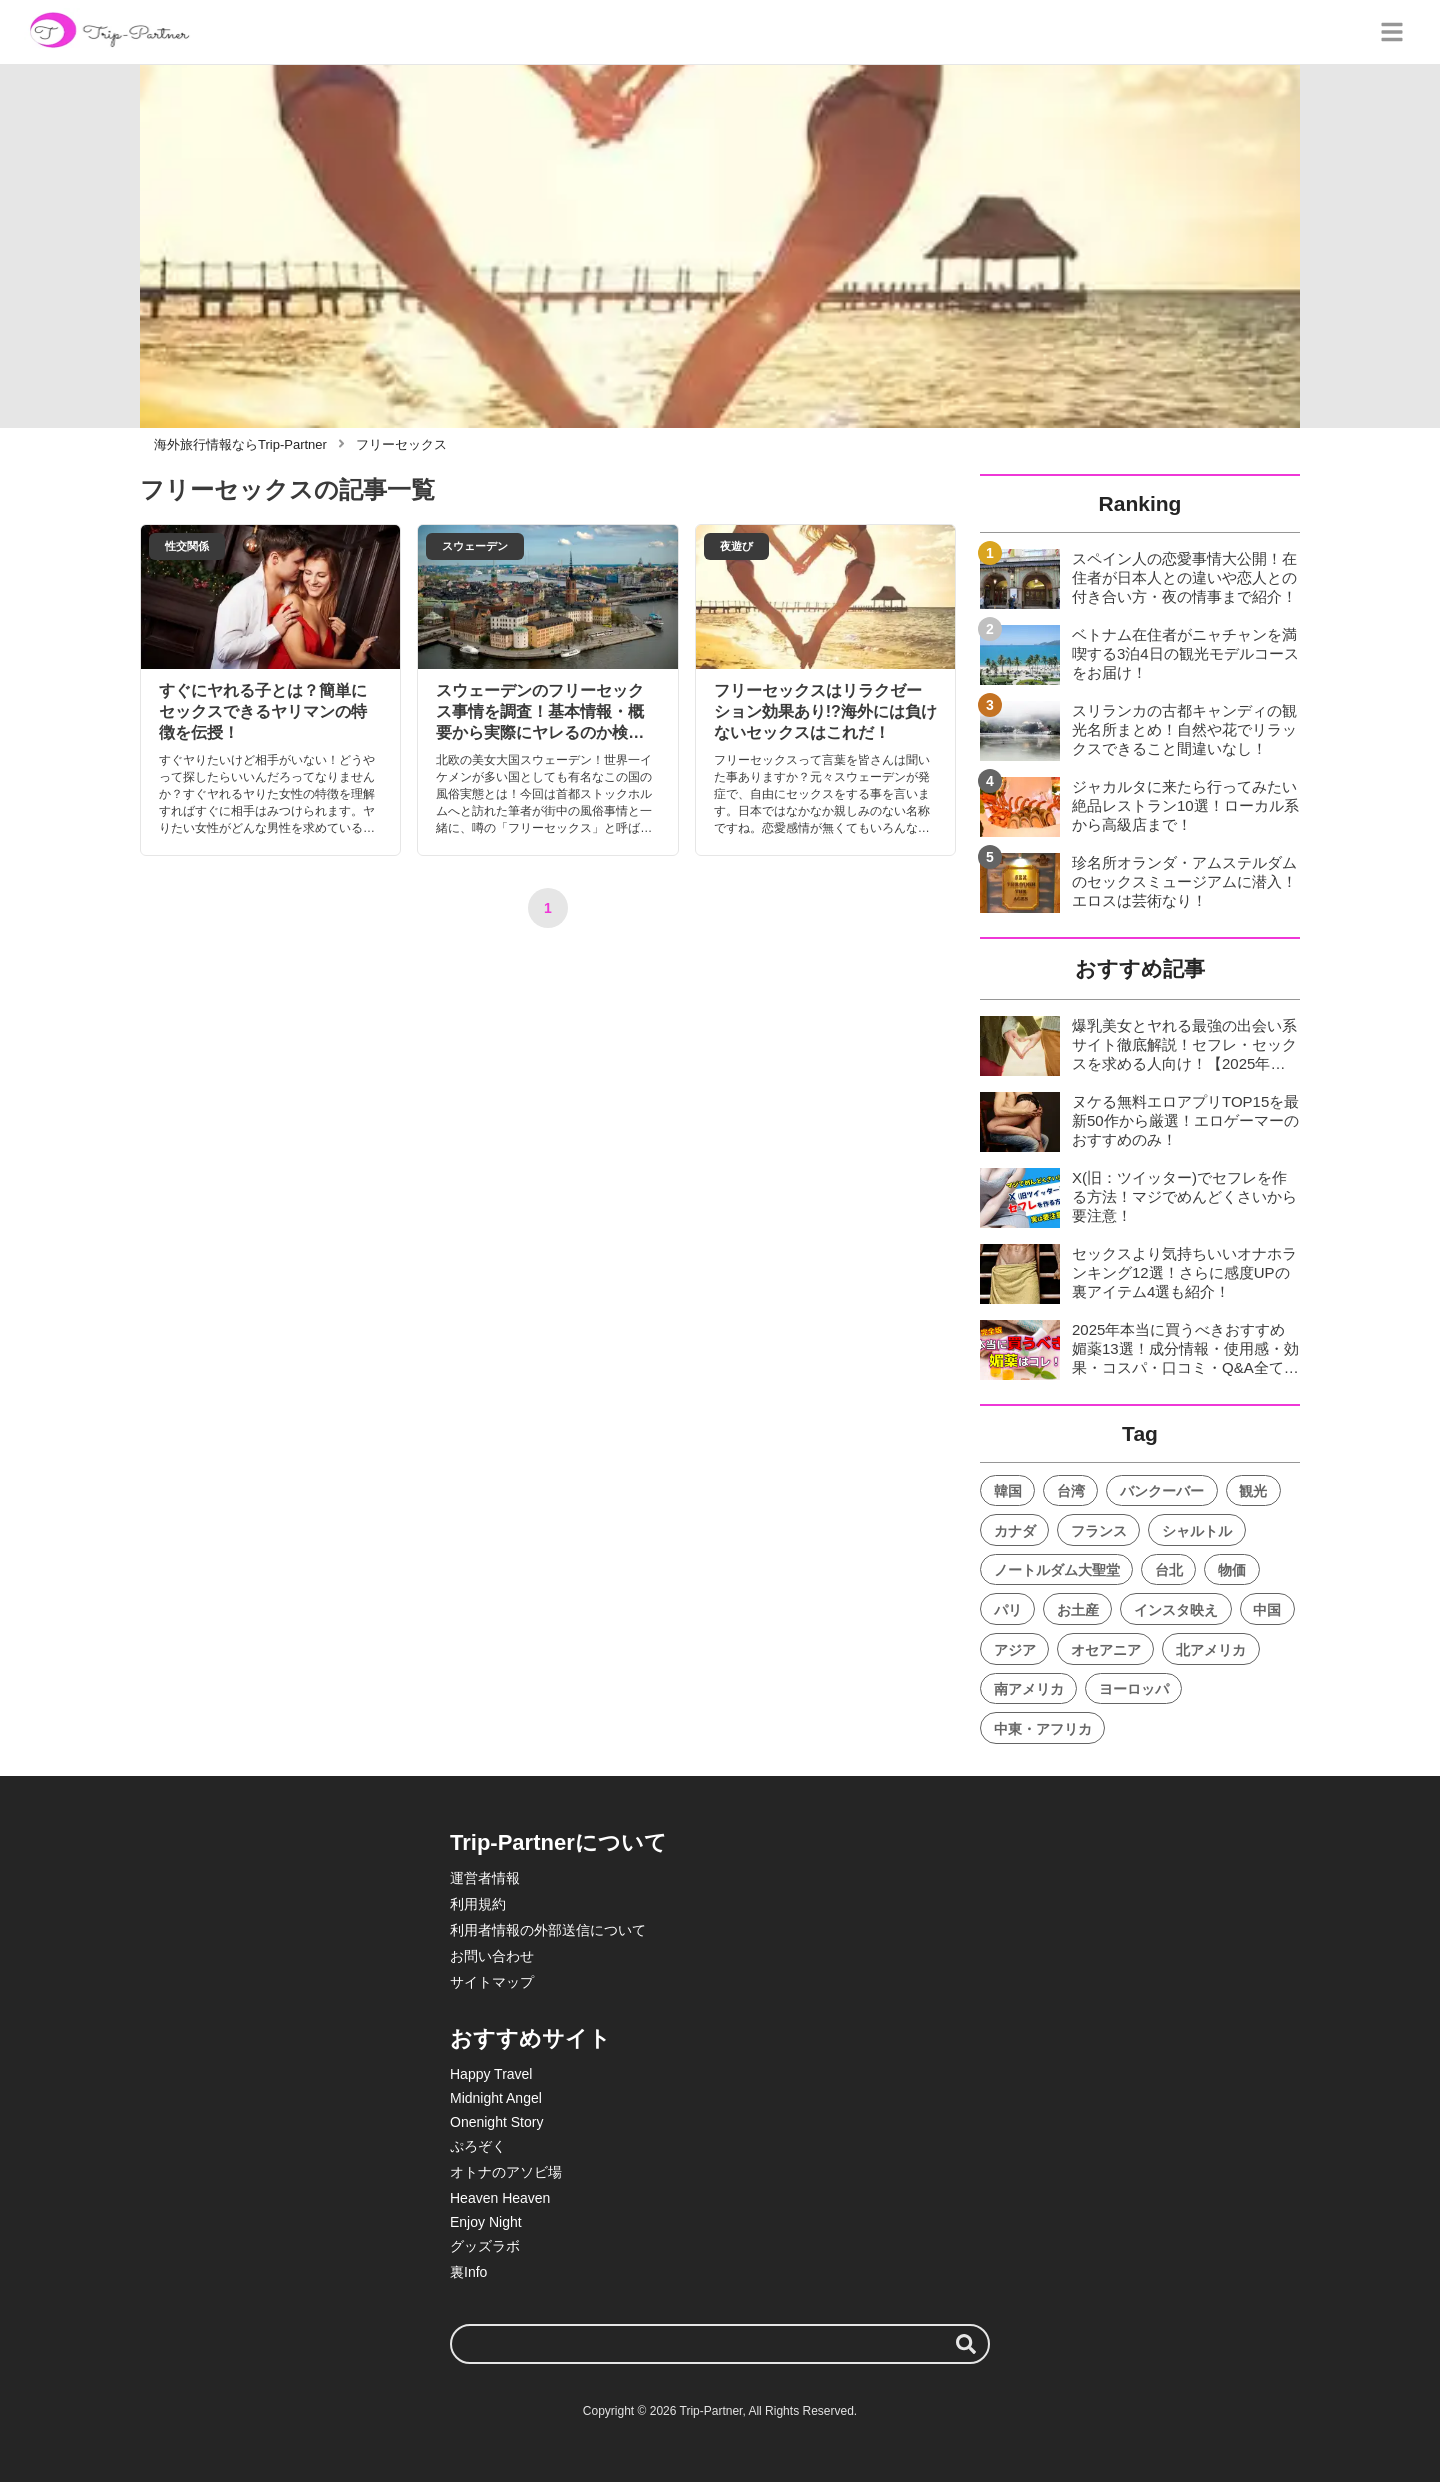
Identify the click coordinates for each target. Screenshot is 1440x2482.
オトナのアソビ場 (506, 2172)
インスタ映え (1176, 1610)
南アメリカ (1029, 1689)
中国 (1267, 1610)
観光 (1253, 1491)
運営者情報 (485, 1878)
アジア (1015, 1650)
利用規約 (478, 1904)
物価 (1232, 1570)
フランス (1099, 1531)
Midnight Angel (496, 2098)
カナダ (1015, 1531)
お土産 (1078, 1610)
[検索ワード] (720, 2344)
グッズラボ (485, 2246)
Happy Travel (491, 2074)
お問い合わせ (492, 1956)
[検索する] (966, 2344)
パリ (1008, 1610)
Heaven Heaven (500, 2198)
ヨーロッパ (1134, 1689)
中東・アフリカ (1043, 1729)
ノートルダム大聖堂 (1057, 1570)
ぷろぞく (478, 2146)
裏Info (468, 2272)
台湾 (1071, 1491)
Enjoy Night (486, 2222)
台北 (1169, 1570)
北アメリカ (1211, 1650)
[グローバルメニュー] (1392, 32)
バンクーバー (1162, 1491)
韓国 (1008, 1491)
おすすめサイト (530, 2038)
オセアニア (1106, 1650)
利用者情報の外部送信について (548, 1930)
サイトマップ (492, 1982)
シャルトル (1197, 1531)
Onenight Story (496, 2122)
